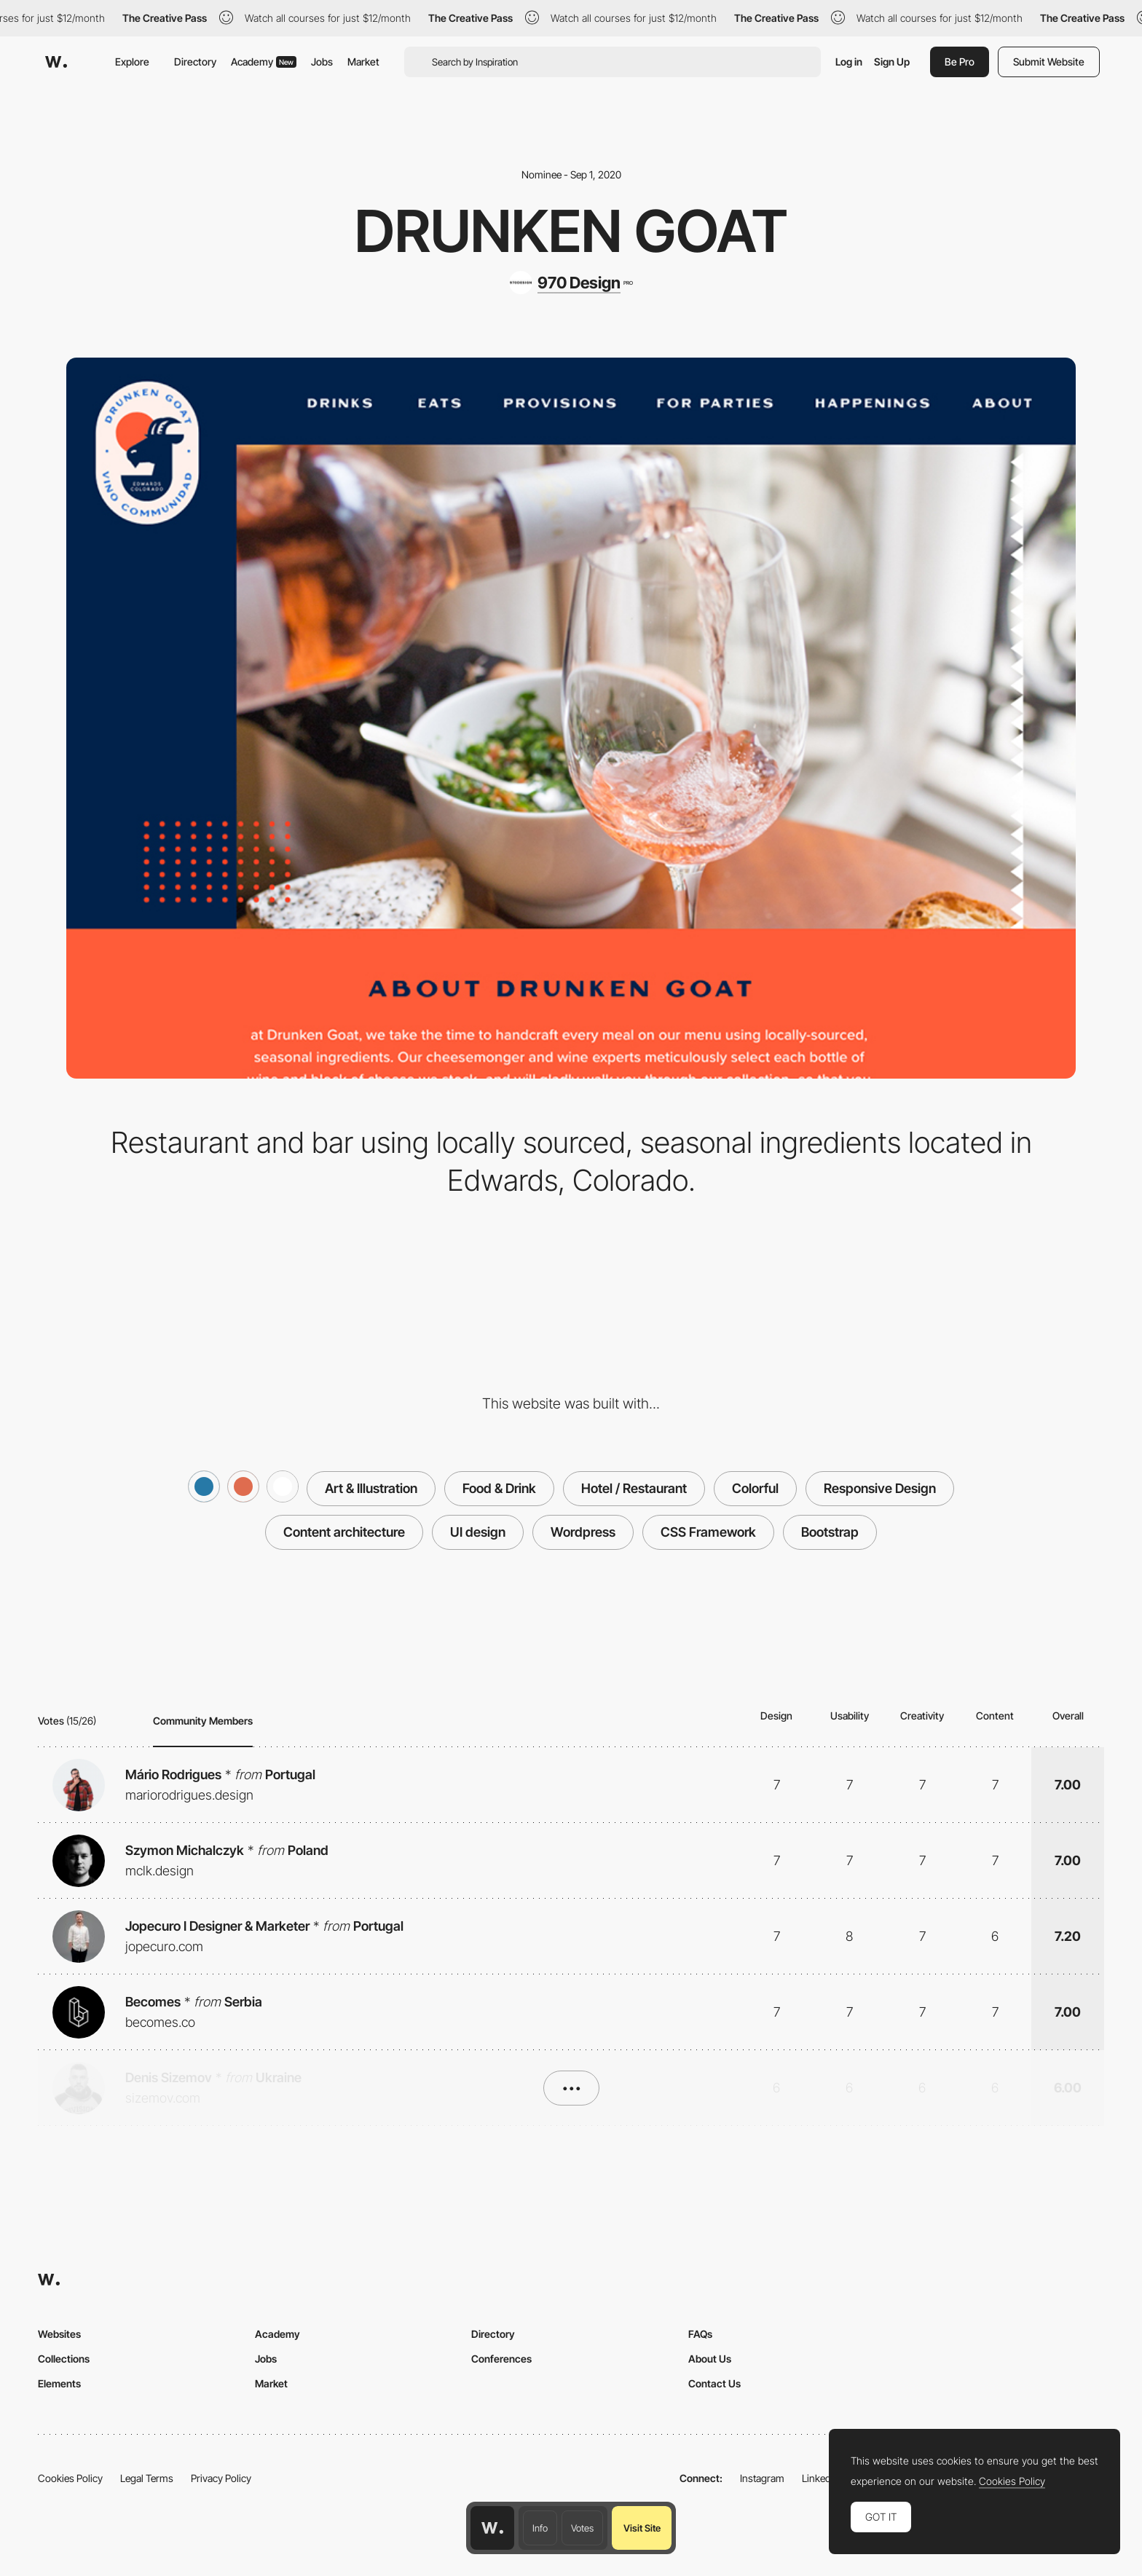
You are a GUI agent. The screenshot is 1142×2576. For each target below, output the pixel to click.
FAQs (700, 2334)
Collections (64, 2358)
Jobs (322, 61)
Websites (59, 2334)
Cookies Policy (70, 2478)
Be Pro (959, 61)
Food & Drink (499, 1488)
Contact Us (714, 2383)
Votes (582, 2528)
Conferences (501, 2358)
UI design (477, 1532)
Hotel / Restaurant (634, 1488)
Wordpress (583, 1532)
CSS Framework (708, 1532)
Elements (59, 2383)
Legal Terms (146, 2478)
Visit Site (642, 2528)
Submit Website (1048, 61)
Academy (263, 61)
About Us (709, 2358)
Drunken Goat (571, 231)
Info (540, 2528)
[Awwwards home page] (492, 2528)
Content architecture (344, 1532)
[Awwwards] (56, 62)
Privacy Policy (221, 2478)
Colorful (755, 1488)
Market (363, 61)
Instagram (762, 2478)
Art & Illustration (371, 1488)
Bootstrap (830, 1532)
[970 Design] (571, 282)
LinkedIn (820, 2478)
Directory (195, 61)
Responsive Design (880, 1488)
